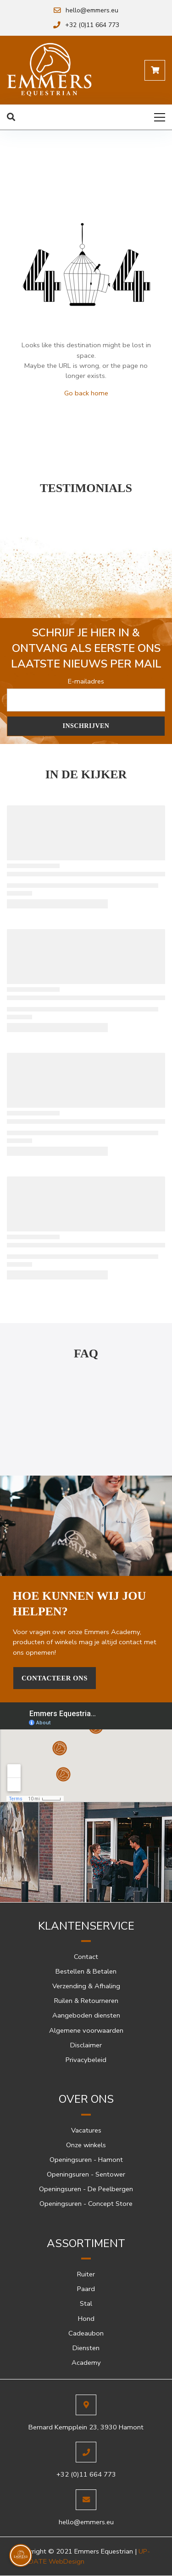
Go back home (86, 393)
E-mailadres (86, 681)
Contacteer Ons (55, 1678)
